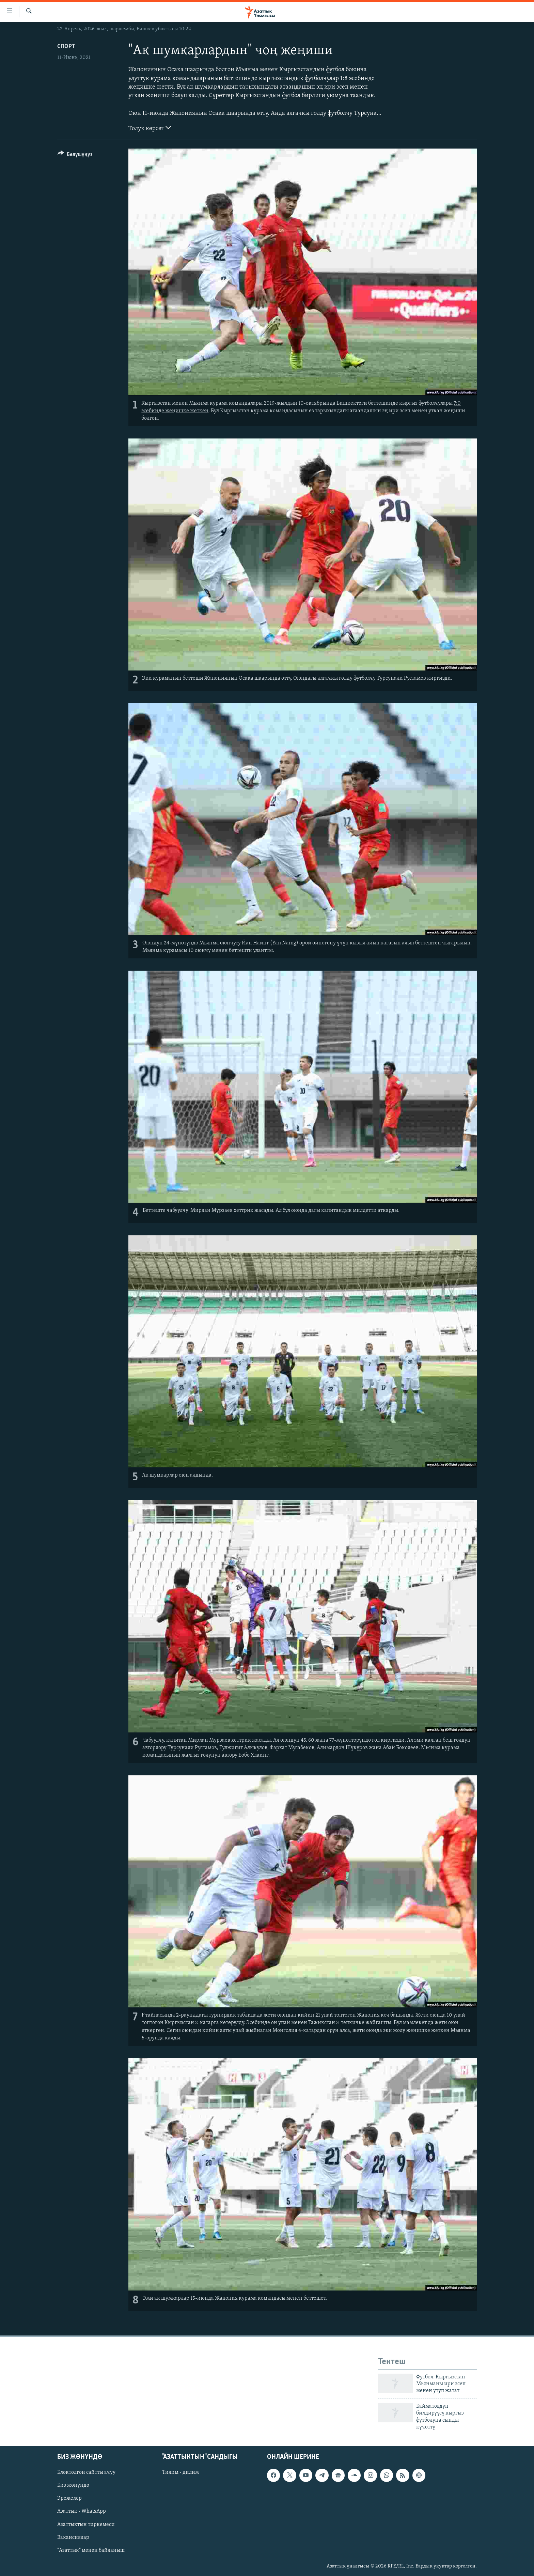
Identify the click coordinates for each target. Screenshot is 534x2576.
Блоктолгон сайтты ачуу (86, 2472)
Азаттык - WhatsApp (81, 2511)
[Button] (75, 156)
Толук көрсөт (149, 128)
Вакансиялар (73, 2537)
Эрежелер (69, 2498)
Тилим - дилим (180, 2472)
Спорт (66, 46)
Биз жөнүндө (73, 2485)
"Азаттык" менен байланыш (91, 2550)
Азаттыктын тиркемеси (86, 2524)
